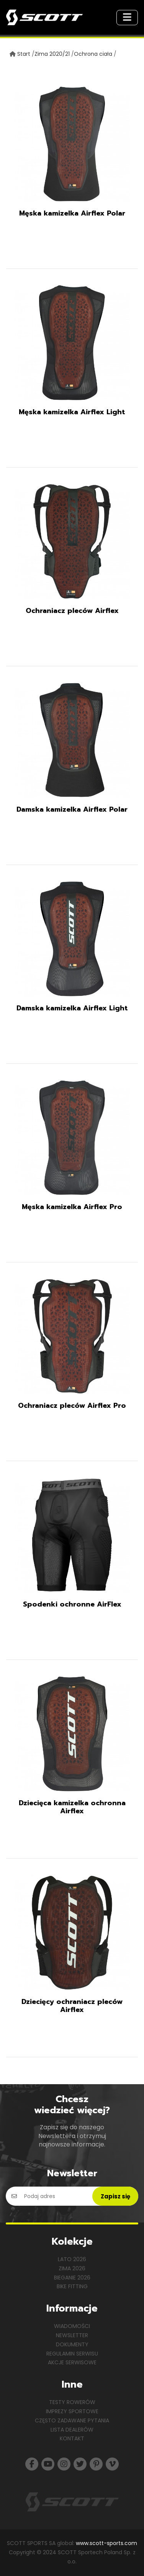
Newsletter (72, 2335)
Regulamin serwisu (72, 2353)
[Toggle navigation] (127, 17)
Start (23, 54)
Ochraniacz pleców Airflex (72, 610)
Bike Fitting (72, 2286)
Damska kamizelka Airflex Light (72, 1008)
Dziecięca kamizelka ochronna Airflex (72, 1807)
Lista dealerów (72, 2429)
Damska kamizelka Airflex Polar (72, 809)
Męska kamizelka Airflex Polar (72, 213)
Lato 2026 (72, 2259)
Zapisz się (115, 2196)
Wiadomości (72, 2326)
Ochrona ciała (93, 54)
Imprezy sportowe (72, 2411)
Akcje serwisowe (72, 2362)
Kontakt (72, 2438)
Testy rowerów (72, 2402)
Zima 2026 (72, 2268)
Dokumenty (72, 2344)
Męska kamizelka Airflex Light (72, 412)
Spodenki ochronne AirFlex (72, 1604)
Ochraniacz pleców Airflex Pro (72, 1405)
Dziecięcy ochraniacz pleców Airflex (72, 2005)
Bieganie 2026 (72, 2277)
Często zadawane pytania (72, 2420)
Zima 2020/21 (52, 54)
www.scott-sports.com (106, 2543)
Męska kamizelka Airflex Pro (72, 1206)
